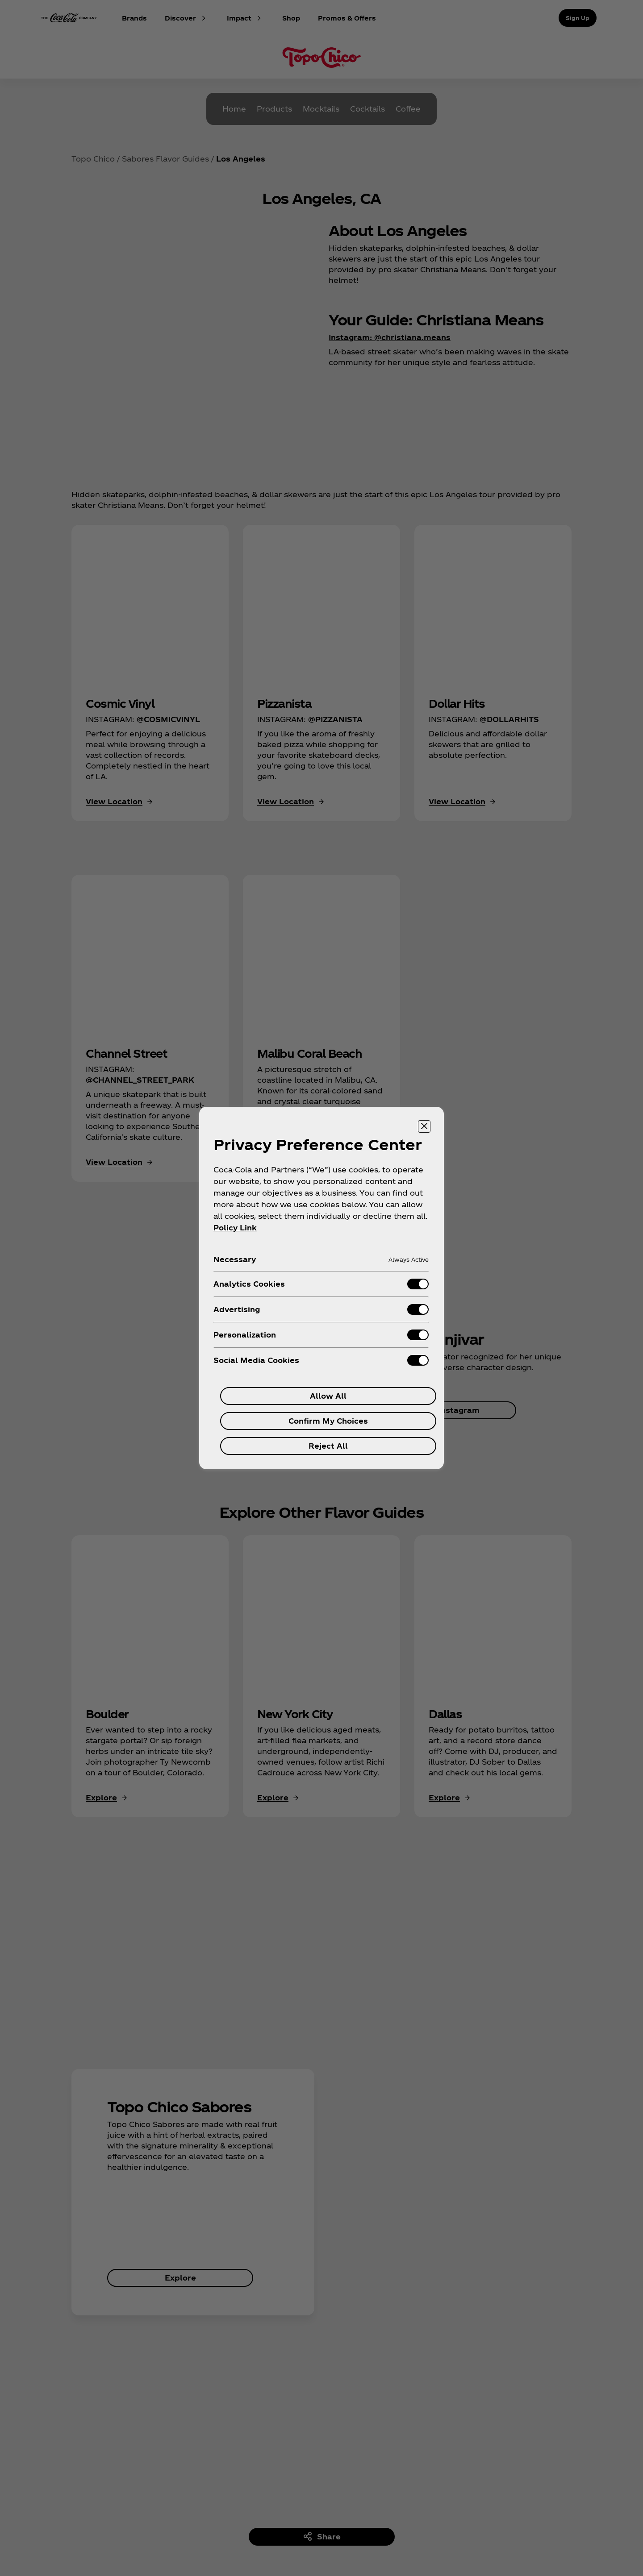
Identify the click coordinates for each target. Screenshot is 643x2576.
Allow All (328, 1396)
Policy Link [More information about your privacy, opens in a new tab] (235, 1227)
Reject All (328, 1446)
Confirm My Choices (328, 1421)
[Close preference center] (424, 1126)
